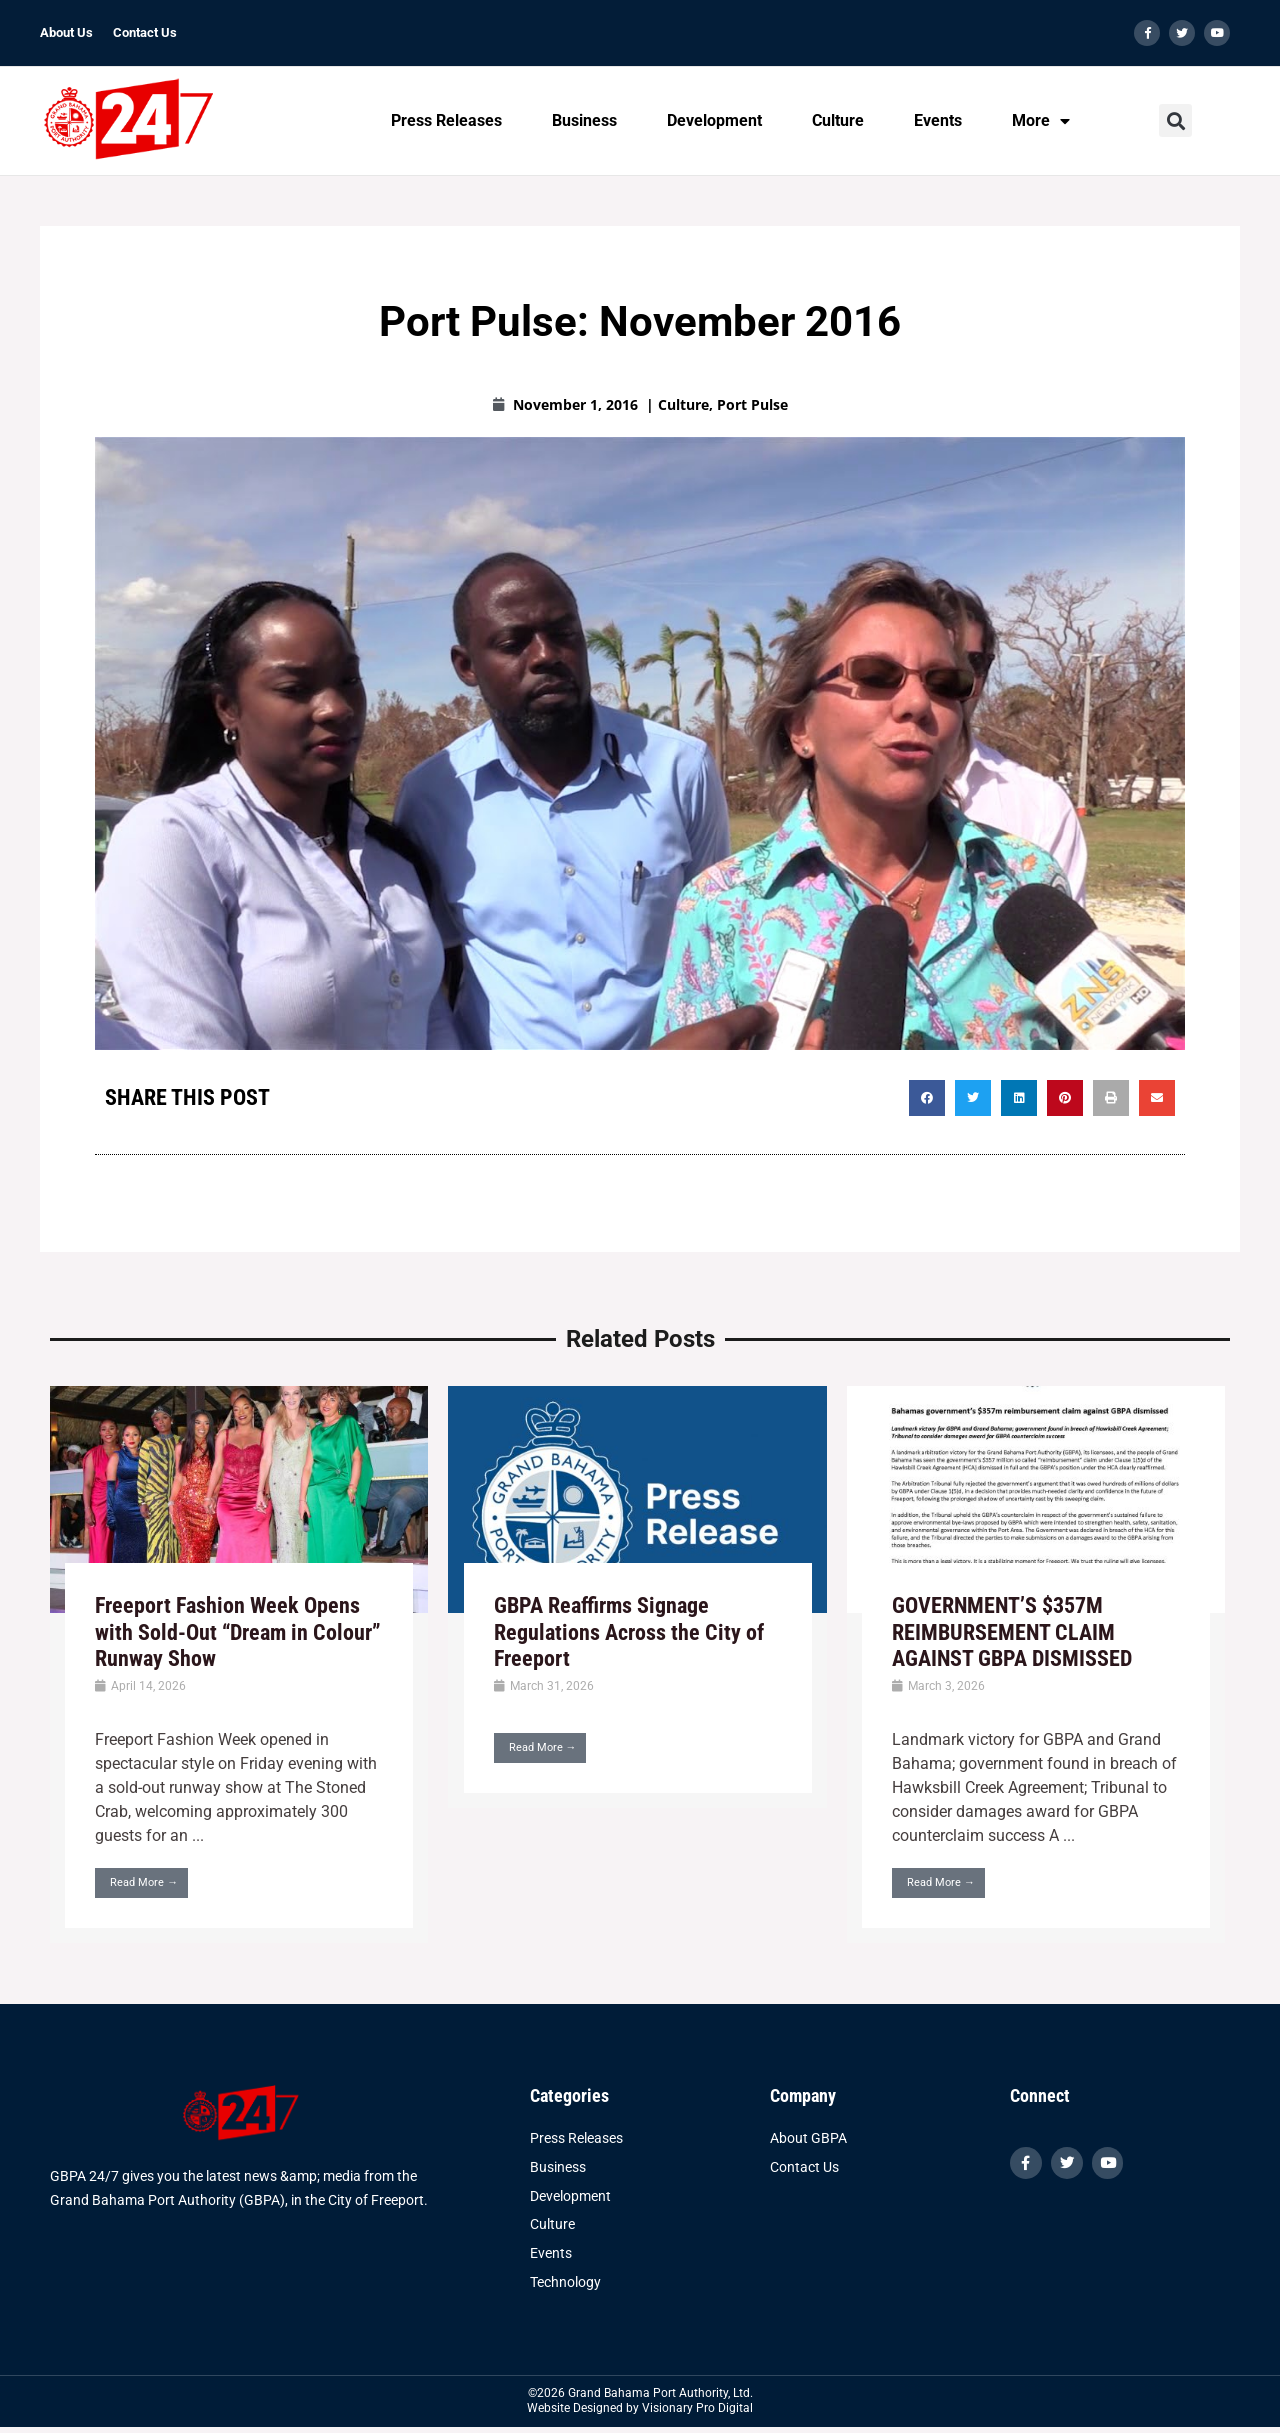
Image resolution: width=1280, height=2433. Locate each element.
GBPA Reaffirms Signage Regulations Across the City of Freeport (629, 1632)
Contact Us (145, 32)
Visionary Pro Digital (697, 2410)
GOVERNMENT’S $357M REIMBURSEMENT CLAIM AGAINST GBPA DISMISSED (1012, 1632)
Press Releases (446, 120)
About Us (66, 32)
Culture (838, 120)
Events (938, 120)
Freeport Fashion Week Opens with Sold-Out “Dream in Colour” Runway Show (238, 1632)
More (1041, 121)
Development (714, 120)
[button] (1175, 121)
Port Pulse (752, 404)
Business (584, 120)
